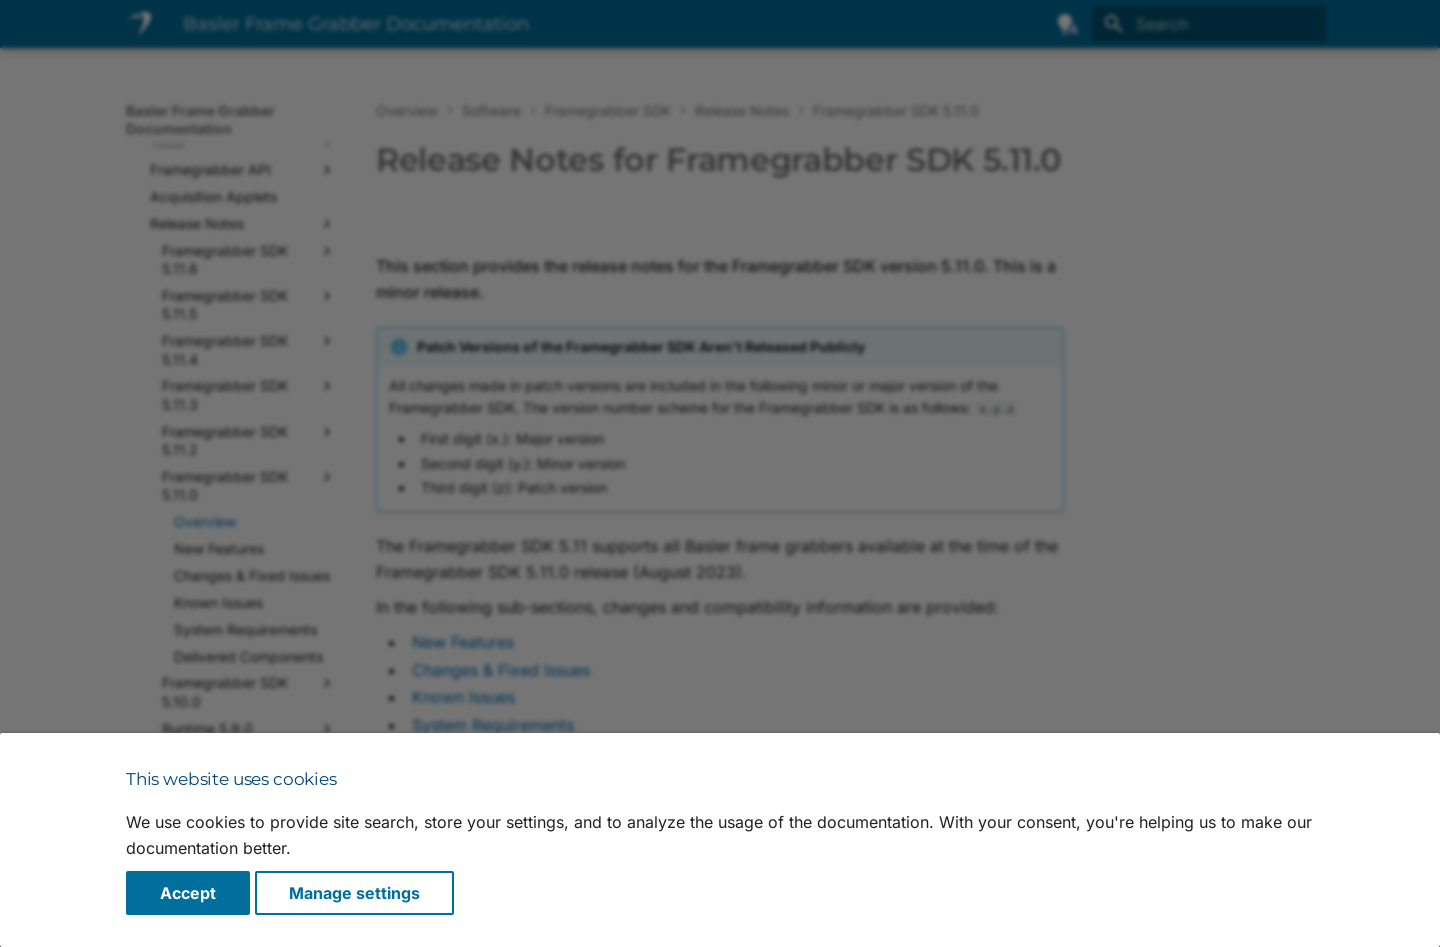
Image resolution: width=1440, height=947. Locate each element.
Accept (188, 893)
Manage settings (354, 893)
